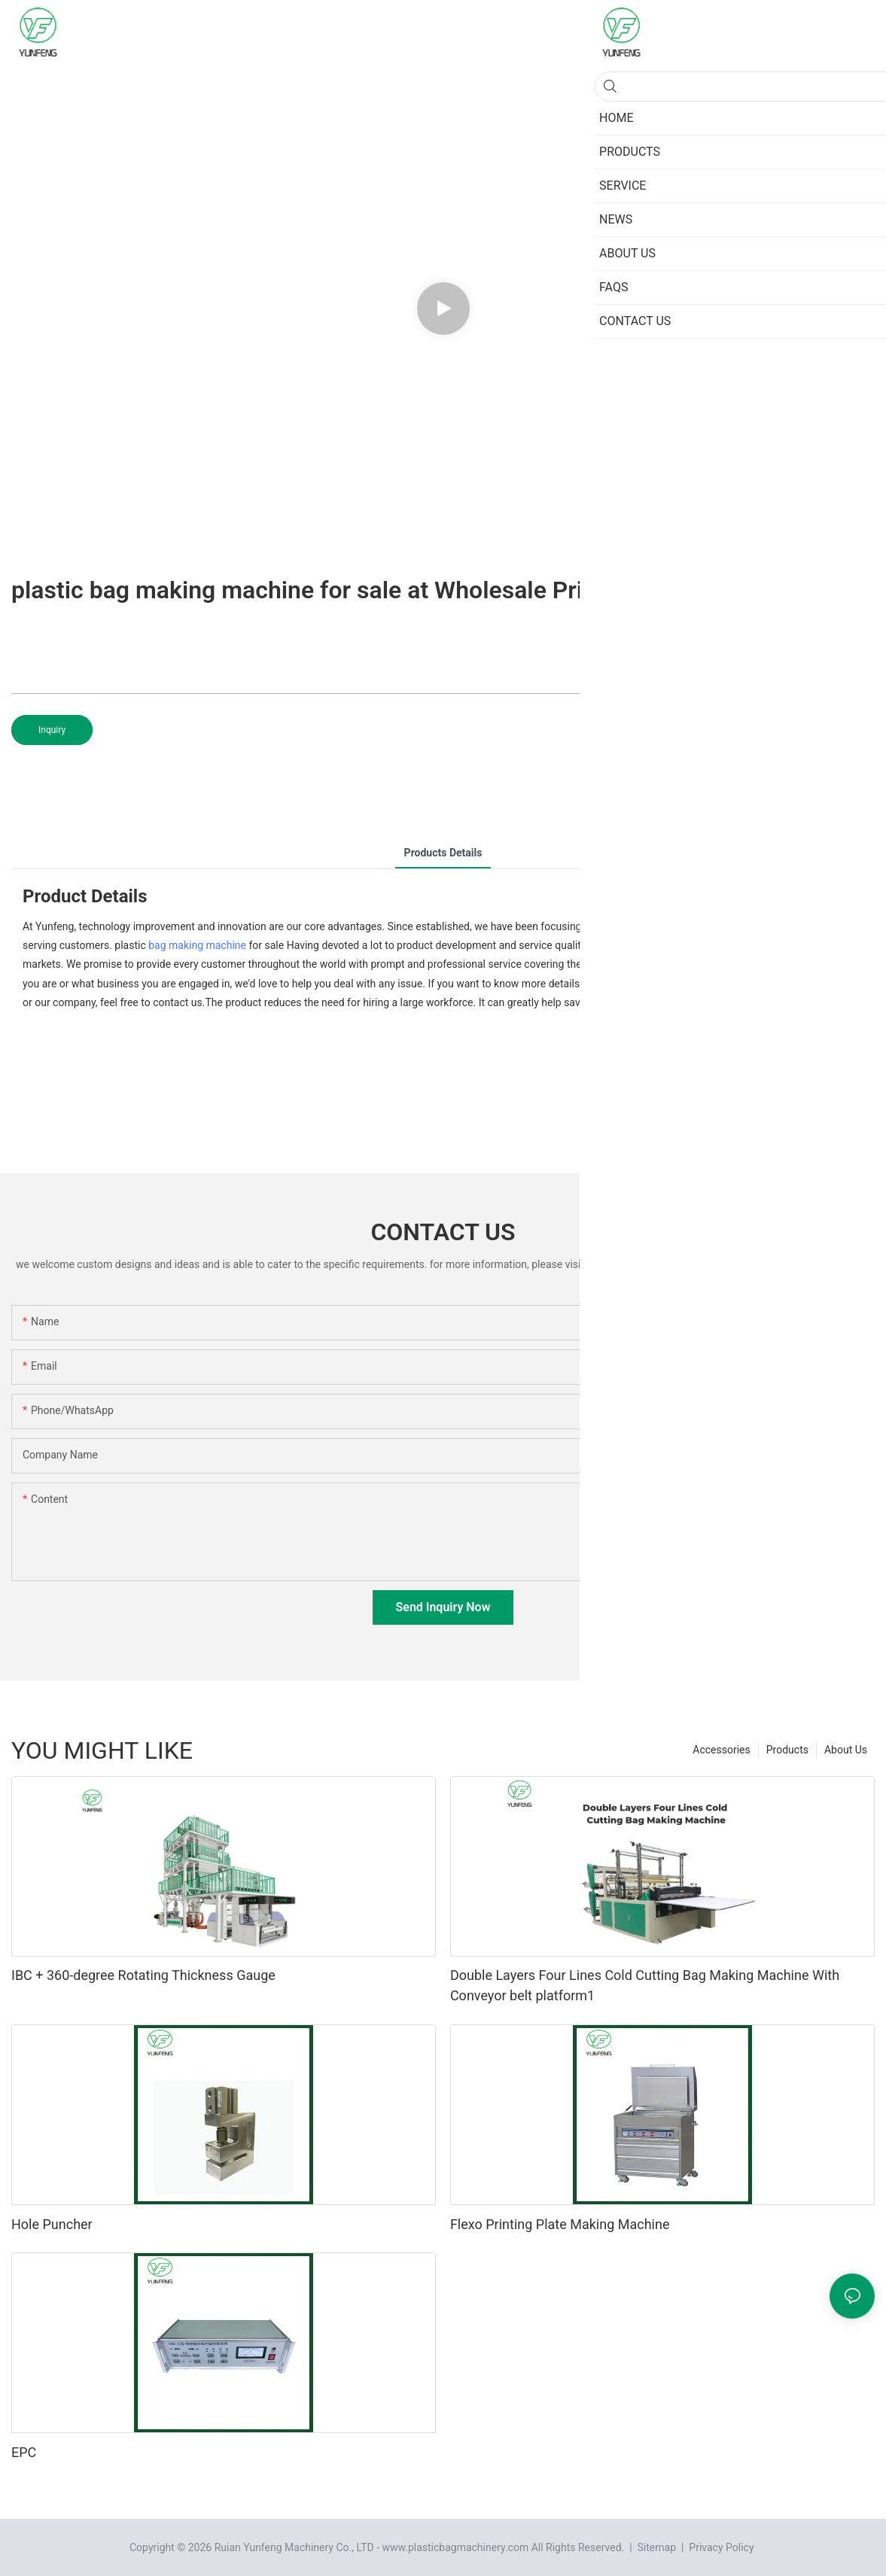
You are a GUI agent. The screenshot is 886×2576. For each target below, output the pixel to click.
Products (787, 1750)
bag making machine (197, 945)
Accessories (721, 1750)
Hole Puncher (52, 2224)
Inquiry (51, 730)
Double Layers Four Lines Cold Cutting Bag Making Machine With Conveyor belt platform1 (644, 1985)
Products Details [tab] (443, 853)
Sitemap (655, 2547)
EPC (23, 2452)
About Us (845, 1750)
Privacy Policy (721, 2547)
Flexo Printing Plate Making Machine (560, 2224)
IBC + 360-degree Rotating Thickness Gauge (143, 1975)
